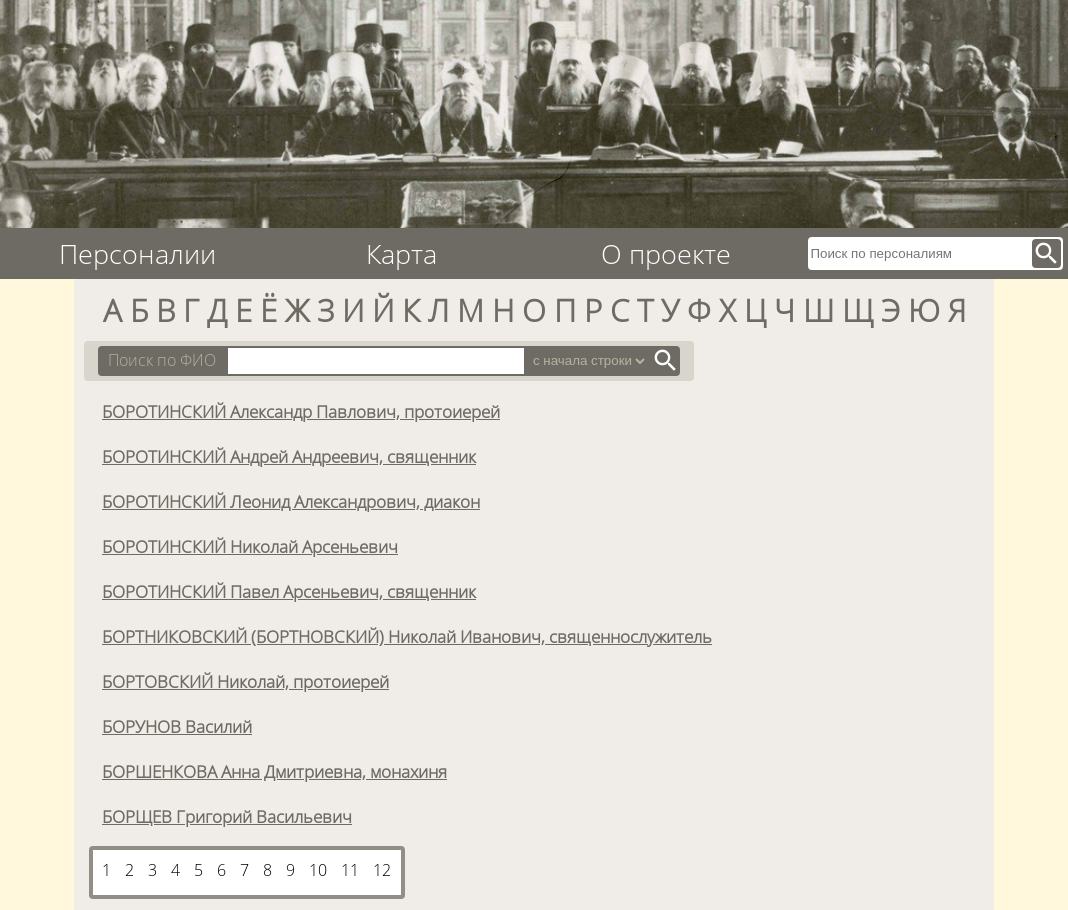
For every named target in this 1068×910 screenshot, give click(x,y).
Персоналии (137, 253)
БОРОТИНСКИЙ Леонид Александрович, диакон (291, 501)
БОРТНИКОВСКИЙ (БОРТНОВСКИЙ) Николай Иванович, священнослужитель (407, 636)
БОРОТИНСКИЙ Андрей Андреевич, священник (289, 456)
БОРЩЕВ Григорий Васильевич (227, 816)
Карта (401, 253)
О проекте (666, 253)
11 (350, 870)
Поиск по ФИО (162, 360)
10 (318, 870)
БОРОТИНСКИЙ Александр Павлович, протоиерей (301, 411)
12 (382, 870)
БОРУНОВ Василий (177, 726)
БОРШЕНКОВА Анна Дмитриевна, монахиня (274, 771)
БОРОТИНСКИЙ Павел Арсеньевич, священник (289, 591)
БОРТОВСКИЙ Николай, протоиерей (245, 681)
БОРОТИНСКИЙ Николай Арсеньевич (250, 546)
